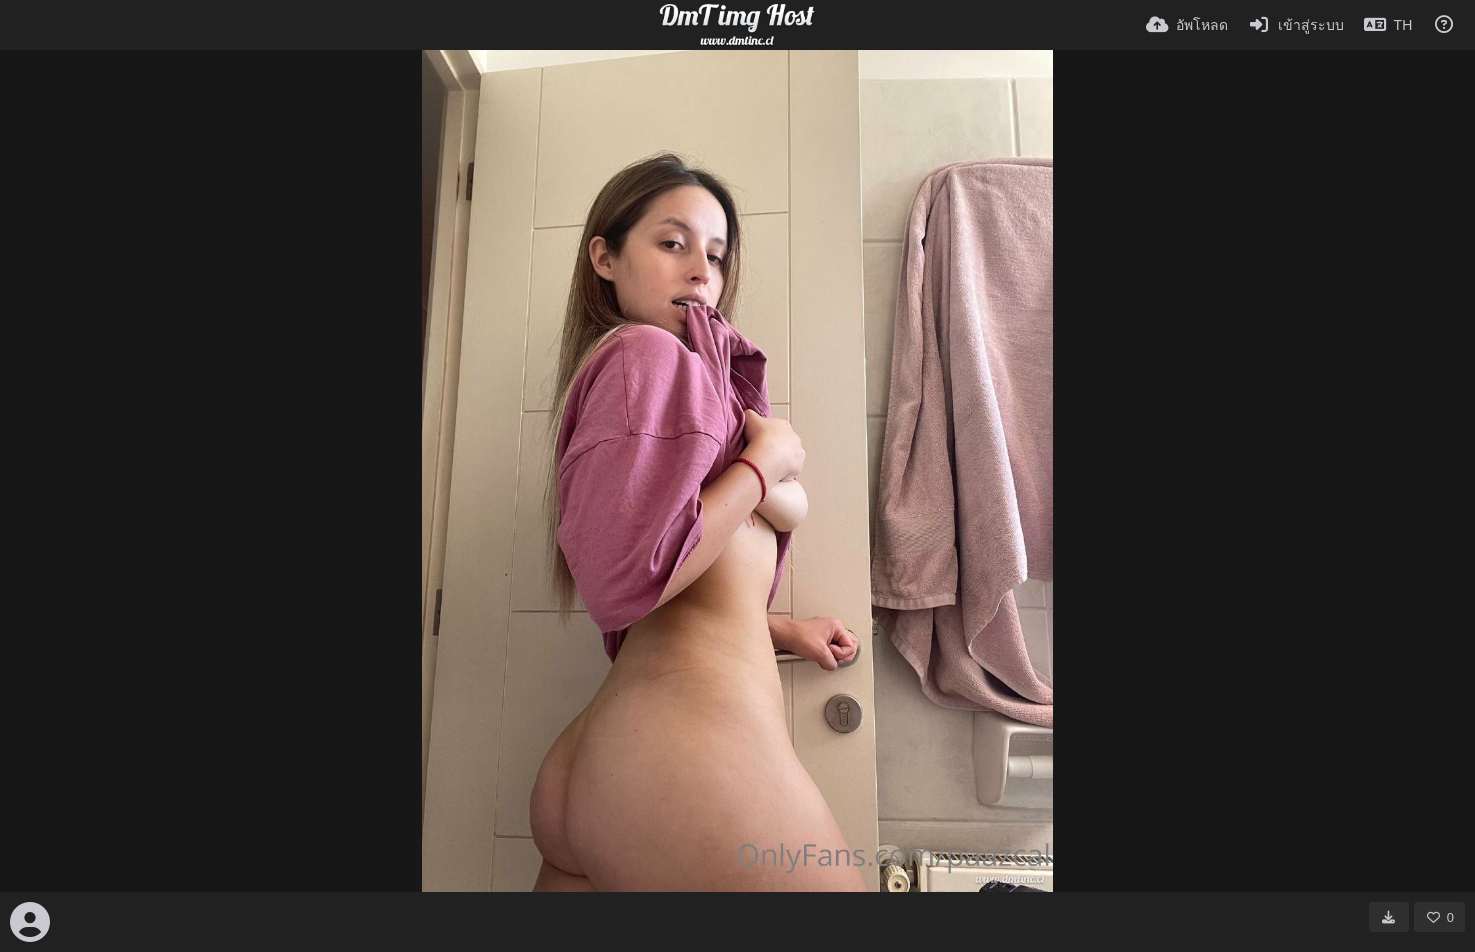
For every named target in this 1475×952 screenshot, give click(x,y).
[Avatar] (30, 922)
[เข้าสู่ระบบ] (1296, 25)
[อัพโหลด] (1187, 25)
